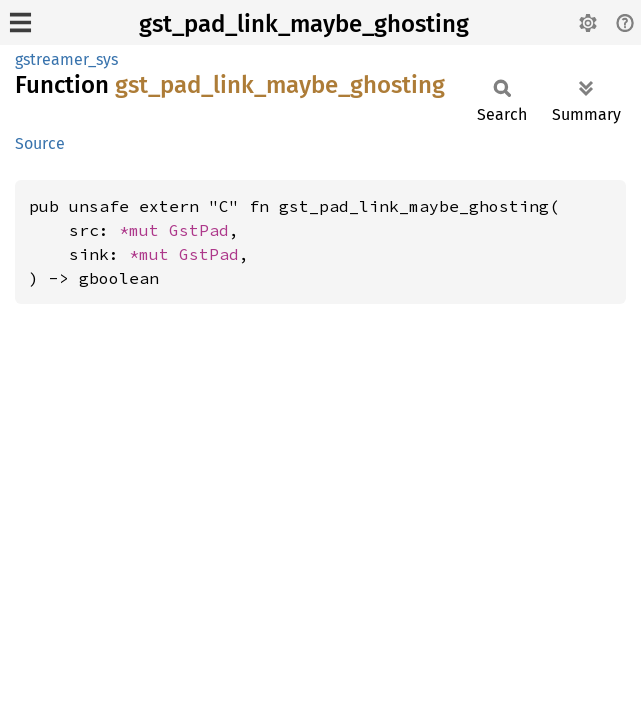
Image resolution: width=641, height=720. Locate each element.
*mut (144, 230)
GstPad (199, 230)
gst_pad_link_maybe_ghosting (304, 24)
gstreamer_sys (66, 59)
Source (40, 143)
